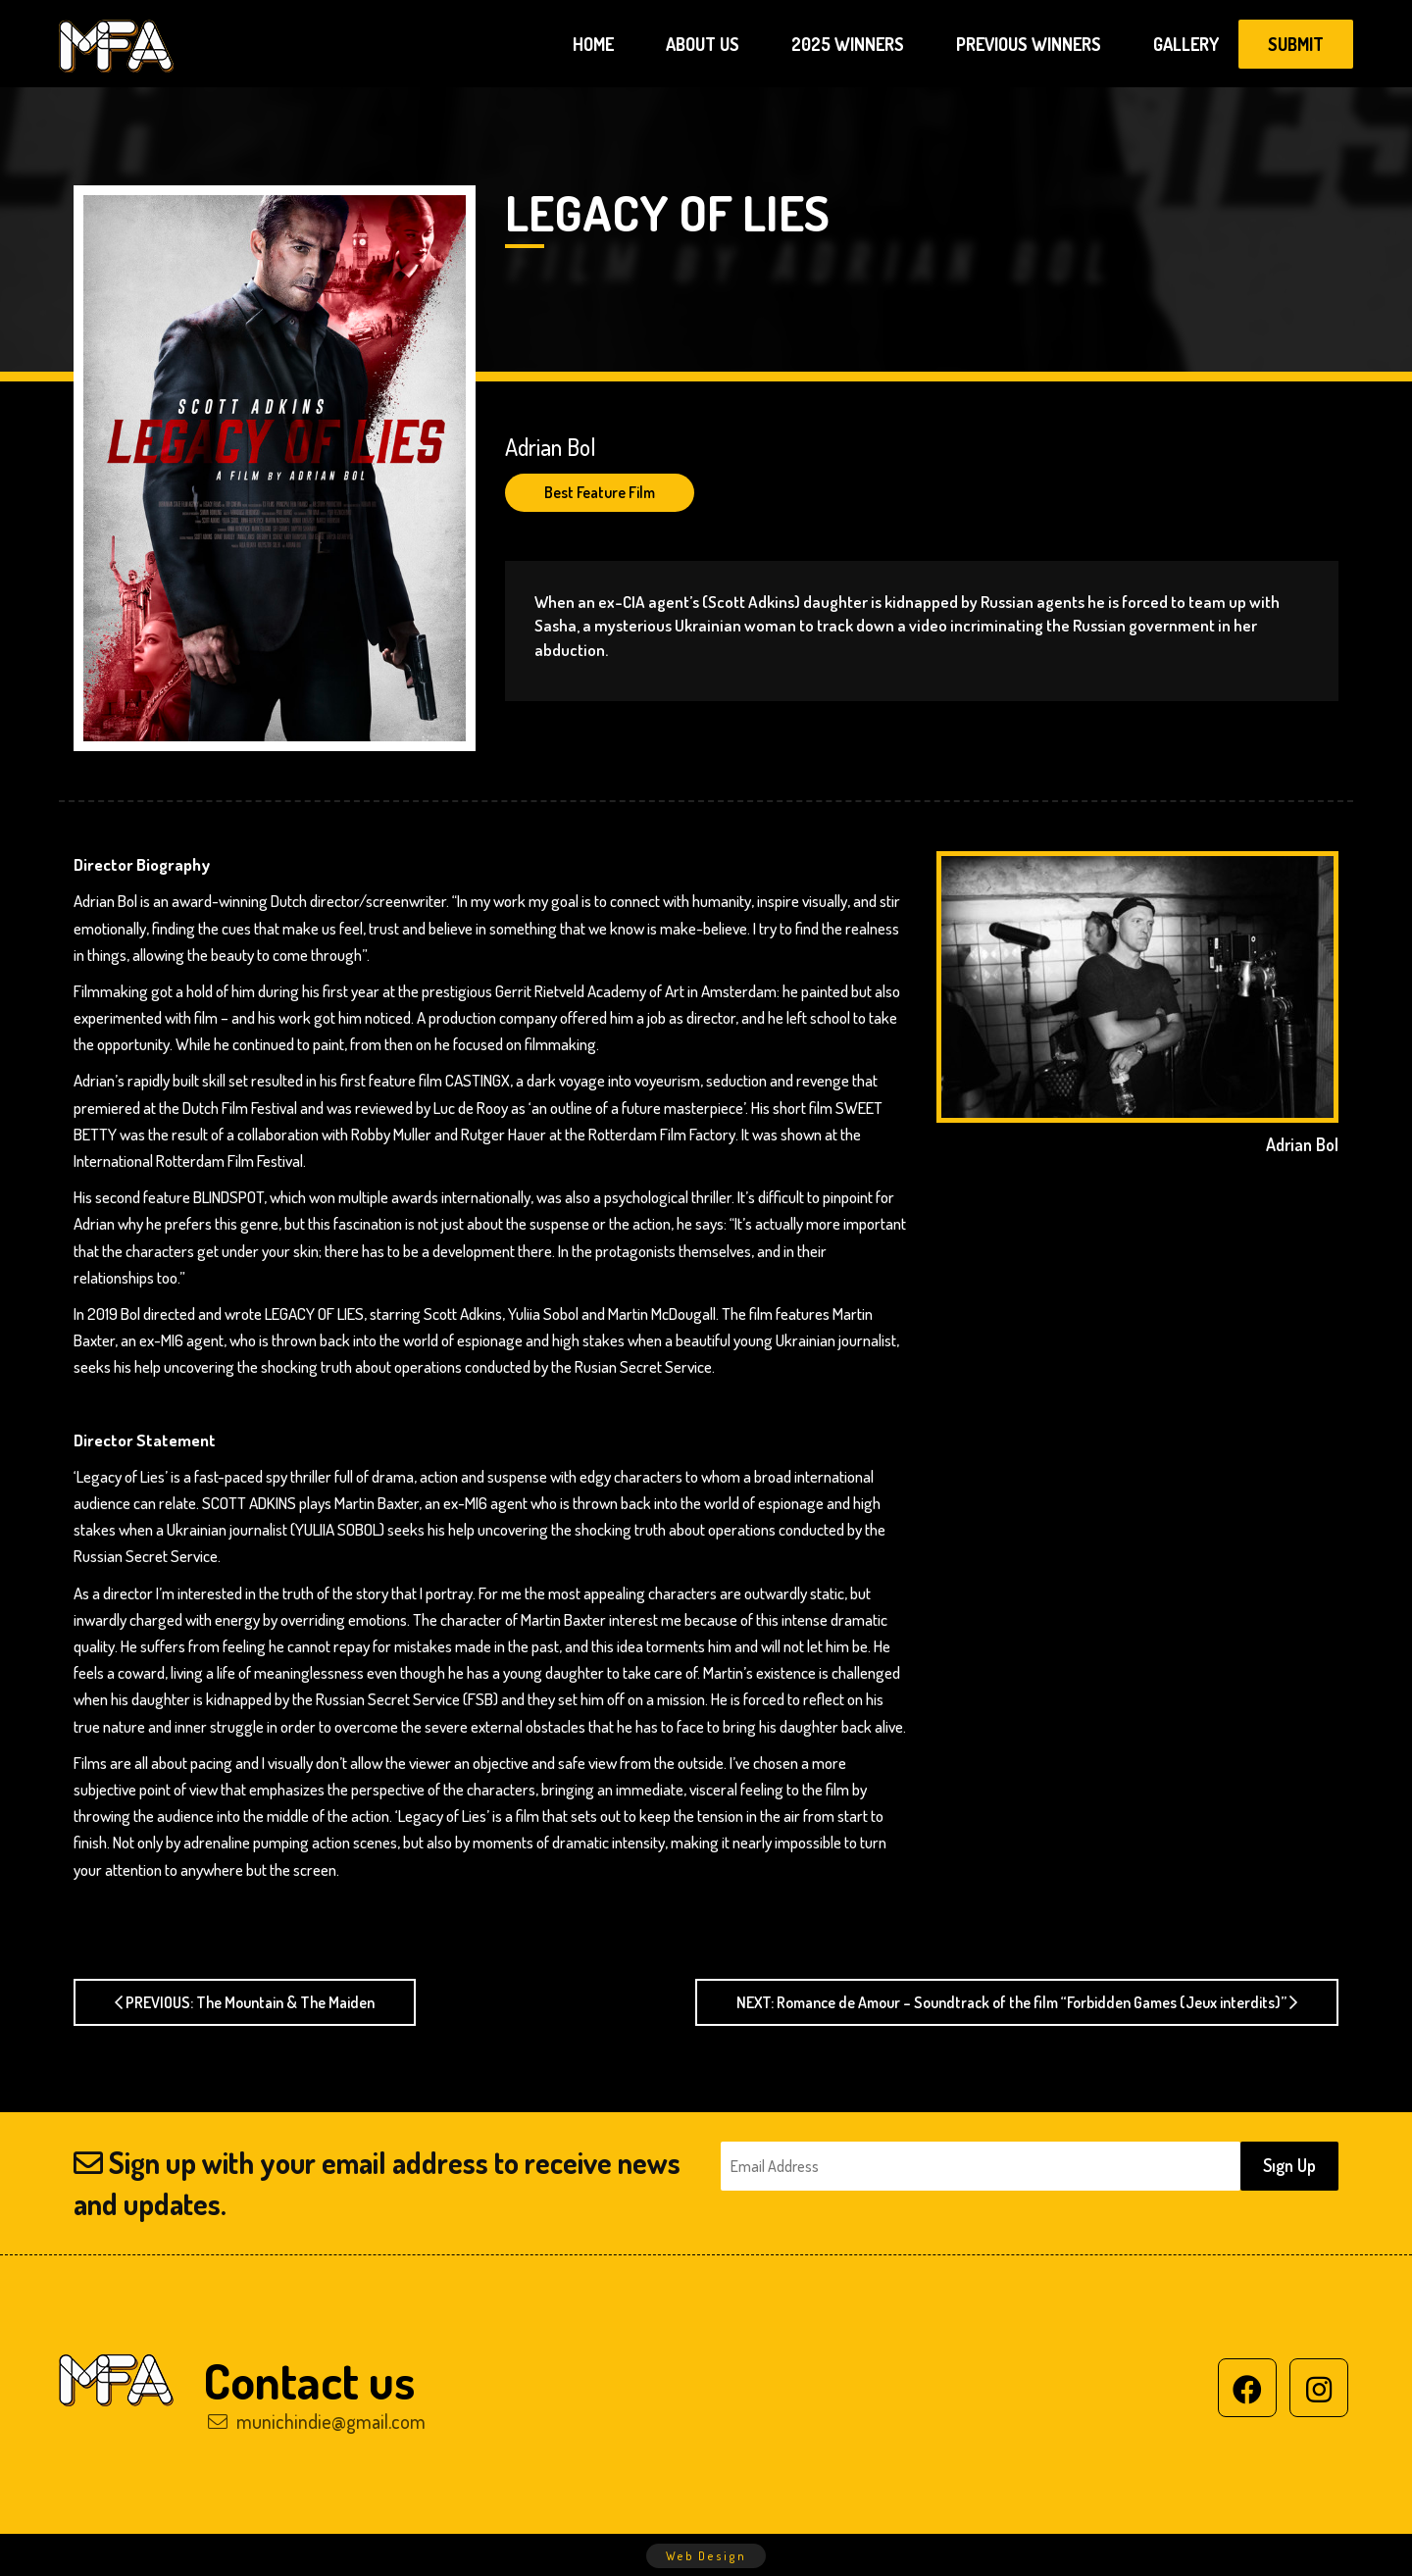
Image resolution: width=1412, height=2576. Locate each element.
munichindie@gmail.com (317, 2421)
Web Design (706, 2556)
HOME (593, 44)
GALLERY (1186, 44)
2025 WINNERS (847, 44)
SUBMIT (1296, 44)
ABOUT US (702, 44)
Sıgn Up (1289, 2165)
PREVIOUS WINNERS (1028, 44)
